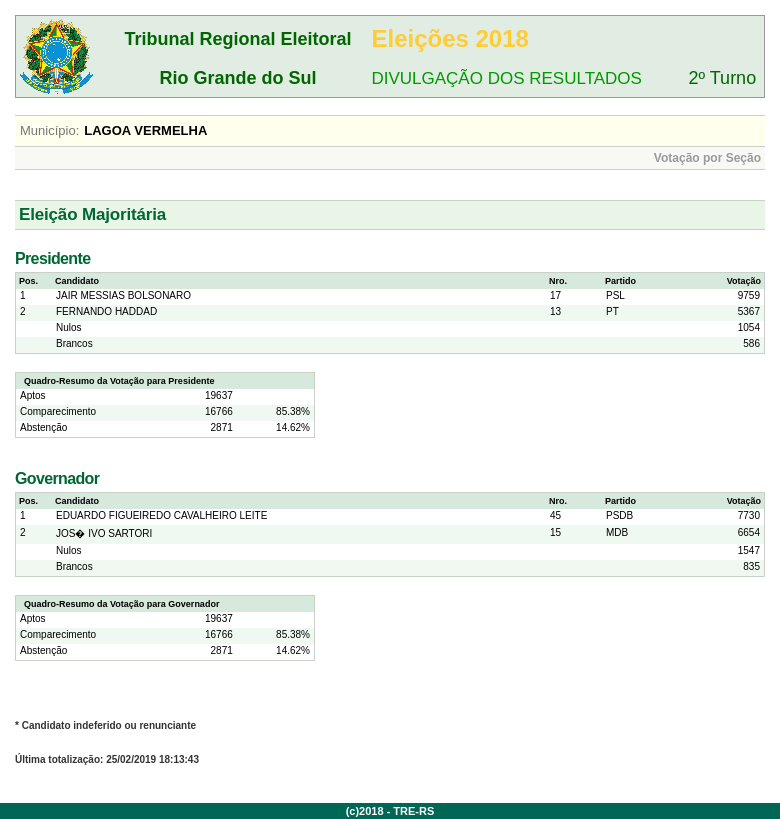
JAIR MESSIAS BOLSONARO (123, 295)
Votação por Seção (707, 158)
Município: (49, 130)
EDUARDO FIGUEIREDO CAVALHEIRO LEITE (161, 515)
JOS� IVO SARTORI (104, 533)
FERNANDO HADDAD (106, 311)
